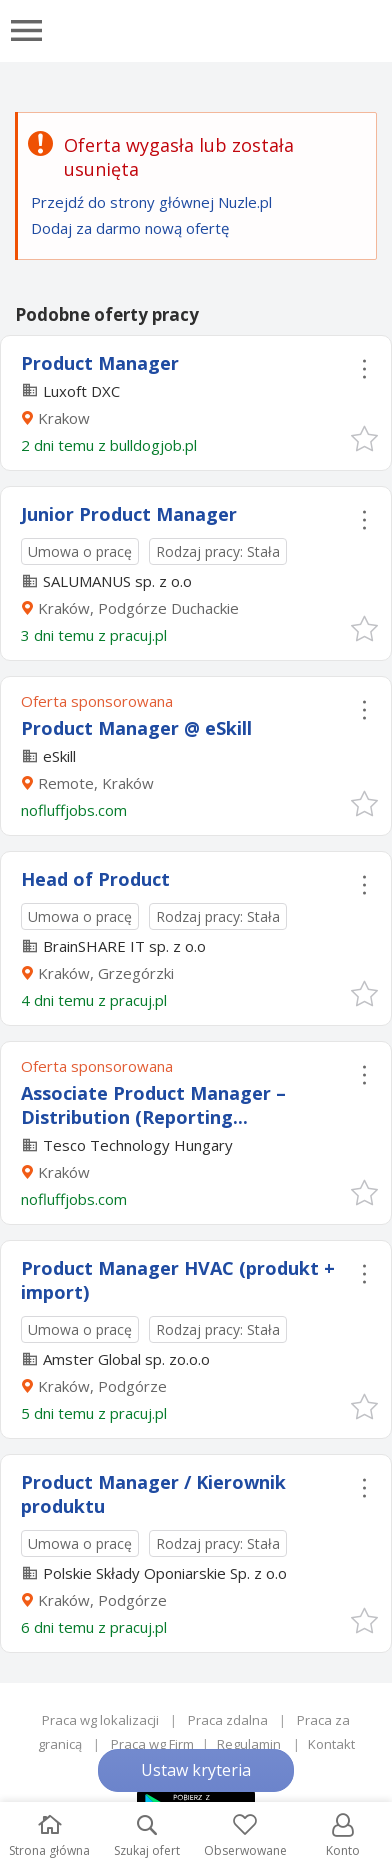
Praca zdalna (228, 1720)
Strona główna (49, 1836)
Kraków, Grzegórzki (106, 973)
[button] (363, 437)
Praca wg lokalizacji (100, 1720)
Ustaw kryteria (196, 1770)
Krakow (64, 418)
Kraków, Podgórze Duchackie (138, 608)
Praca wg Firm (152, 1744)
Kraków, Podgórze (102, 1386)
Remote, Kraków (96, 783)
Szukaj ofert (147, 1836)
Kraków (64, 1172)
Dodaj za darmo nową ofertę (130, 228)
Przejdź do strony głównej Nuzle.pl (151, 202)
